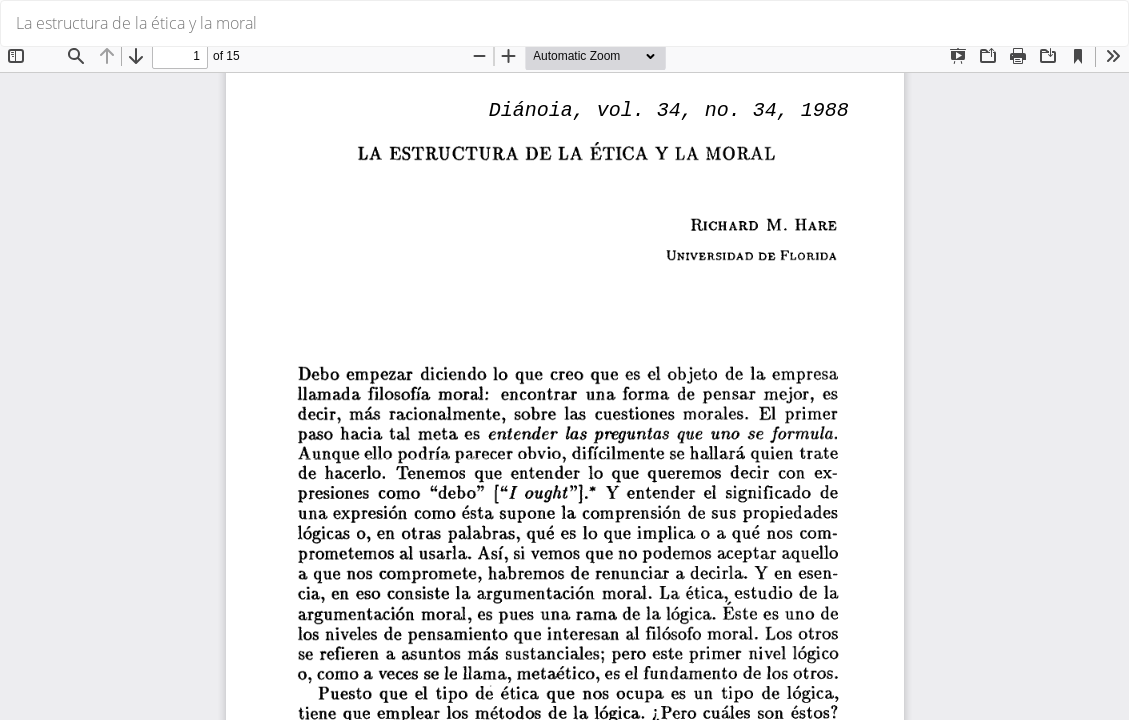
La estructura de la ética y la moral (136, 23)
